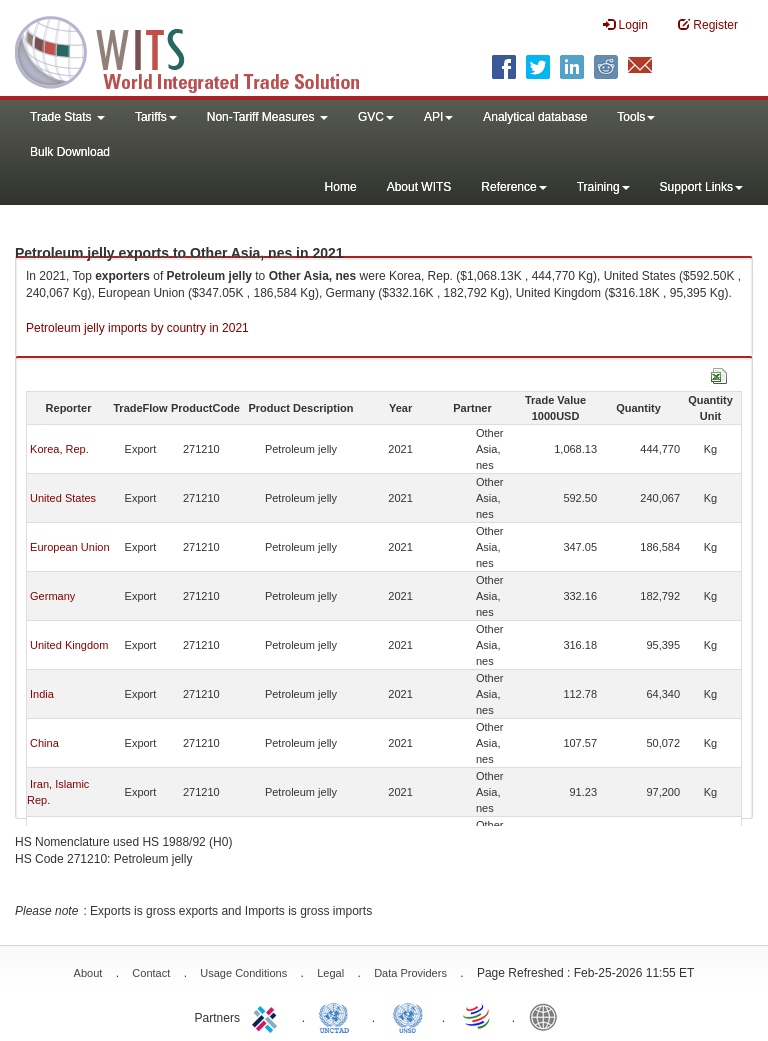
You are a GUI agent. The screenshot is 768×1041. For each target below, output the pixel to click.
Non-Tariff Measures (267, 117)
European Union (70, 547)
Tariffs (156, 117)
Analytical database (535, 117)
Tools (636, 117)
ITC (268, 1016)
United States (63, 498)
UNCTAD (338, 1016)
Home (341, 187)
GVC (376, 117)
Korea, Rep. (59, 449)
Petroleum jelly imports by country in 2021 (137, 328)
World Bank (548, 1016)
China (44, 743)
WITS (200, 50)
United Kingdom (69, 645)
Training (603, 187)
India (42, 694)
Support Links (701, 187)
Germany (52, 596)
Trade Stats (67, 117)
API (438, 117)
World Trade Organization (478, 1016)
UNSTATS (408, 1016)
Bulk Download (70, 152)
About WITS (419, 187)
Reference (513, 187)
